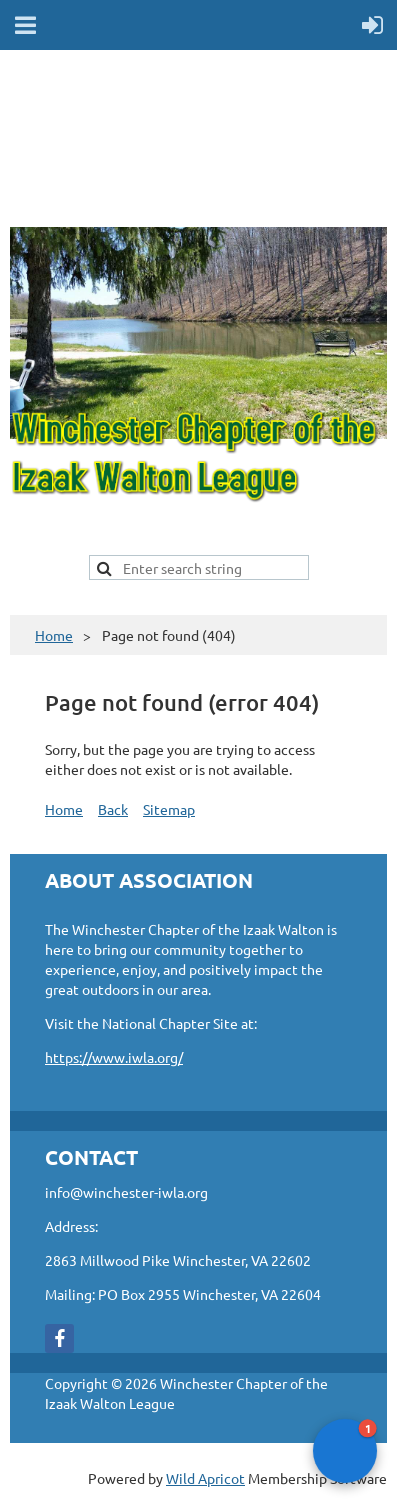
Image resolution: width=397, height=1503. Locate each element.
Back (113, 809)
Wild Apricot (205, 1478)
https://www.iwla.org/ (114, 1057)
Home (54, 635)
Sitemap (169, 809)
